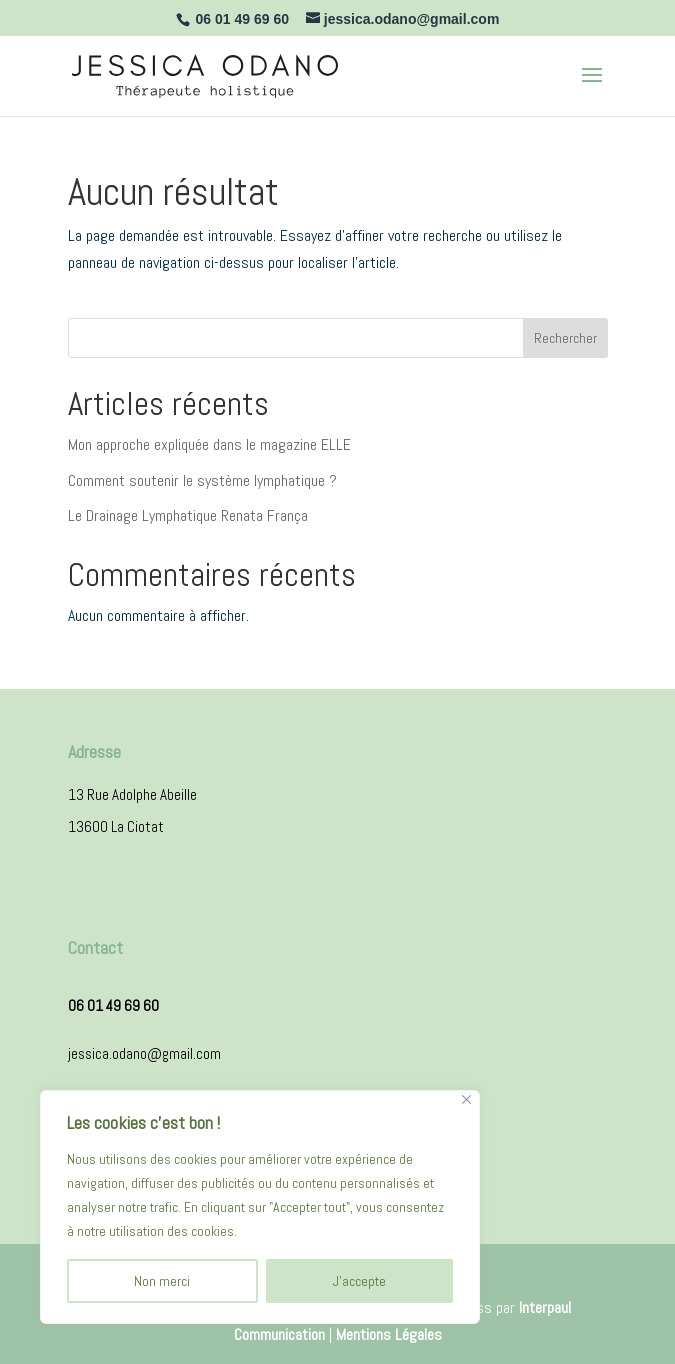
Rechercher (565, 338)
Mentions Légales (389, 1334)
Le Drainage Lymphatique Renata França (188, 515)
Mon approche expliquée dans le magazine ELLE (209, 444)
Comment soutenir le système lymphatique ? (202, 480)
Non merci (162, 1281)
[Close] (466, 1099)
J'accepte (359, 1281)
